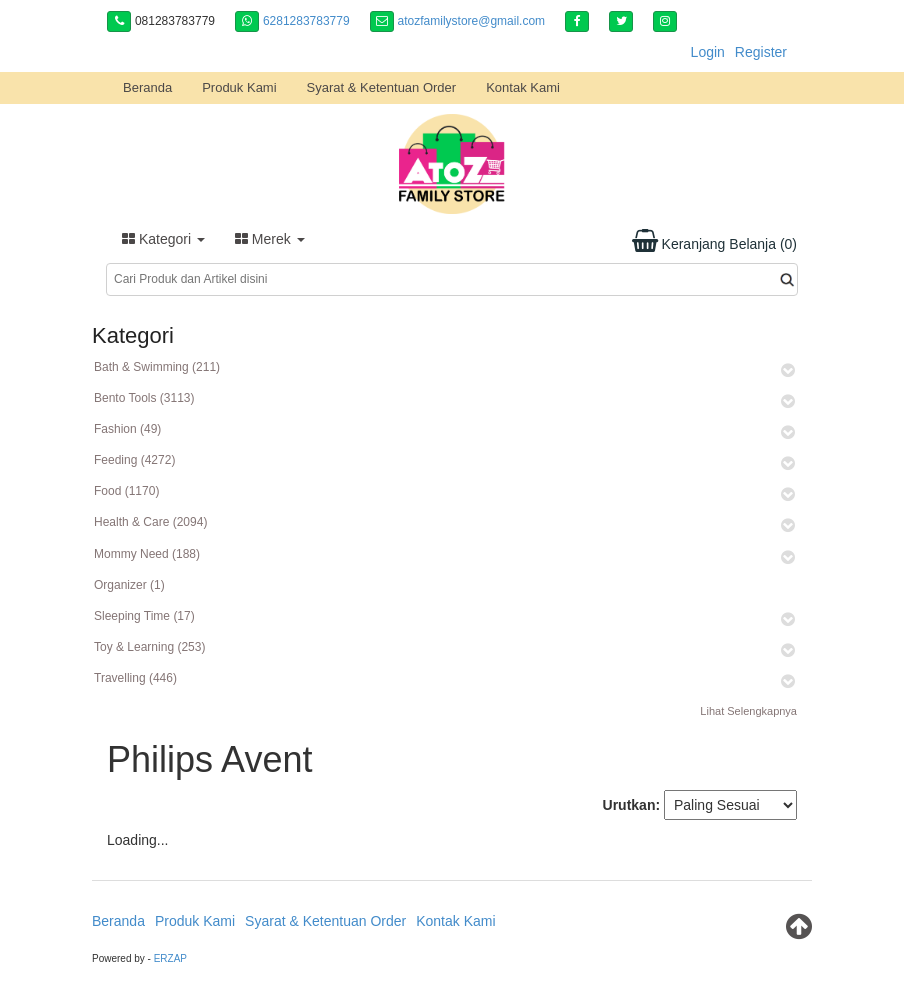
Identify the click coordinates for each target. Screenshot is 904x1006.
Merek (270, 239)
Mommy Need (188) (147, 554)
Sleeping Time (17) (144, 616)
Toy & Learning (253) (149, 647)
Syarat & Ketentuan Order (382, 87)
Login (708, 52)
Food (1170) (126, 491)
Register (761, 52)
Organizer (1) (129, 585)
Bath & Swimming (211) (157, 367)
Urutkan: (632, 805)
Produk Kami (239, 87)
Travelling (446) (135, 678)
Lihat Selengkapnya (748, 711)
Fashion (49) (127, 429)
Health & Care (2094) (150, 522)
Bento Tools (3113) (144, 398)
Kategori (163, 239)
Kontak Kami (523, 87)
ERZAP (170, 958)
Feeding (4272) (134, 460)
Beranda (147, 87)
